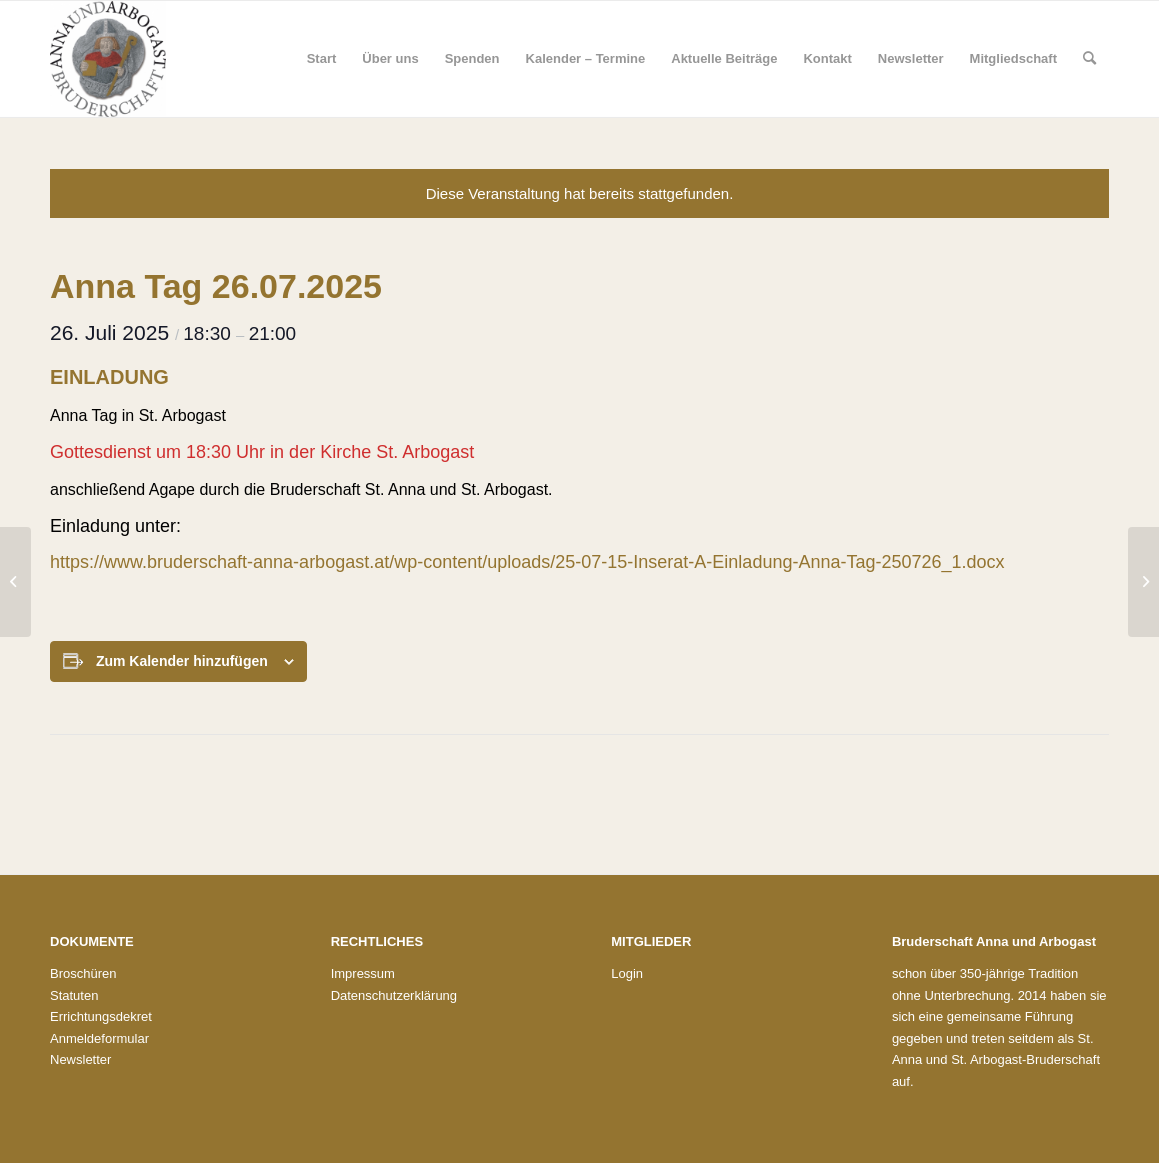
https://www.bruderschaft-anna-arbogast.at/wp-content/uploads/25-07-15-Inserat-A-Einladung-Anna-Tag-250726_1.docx (527, 562)
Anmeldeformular (99, 1038)
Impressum (363, 973)
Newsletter (80, 1059)
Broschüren (83, 973)
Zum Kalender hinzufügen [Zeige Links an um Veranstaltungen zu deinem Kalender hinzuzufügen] (182, 661)
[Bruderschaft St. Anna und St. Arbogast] (108, 59)
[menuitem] (322, 59)
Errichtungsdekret (101, 1016)
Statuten (74, 995)
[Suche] (1089, 59)
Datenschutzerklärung (394, 995)
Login (627, 973)
